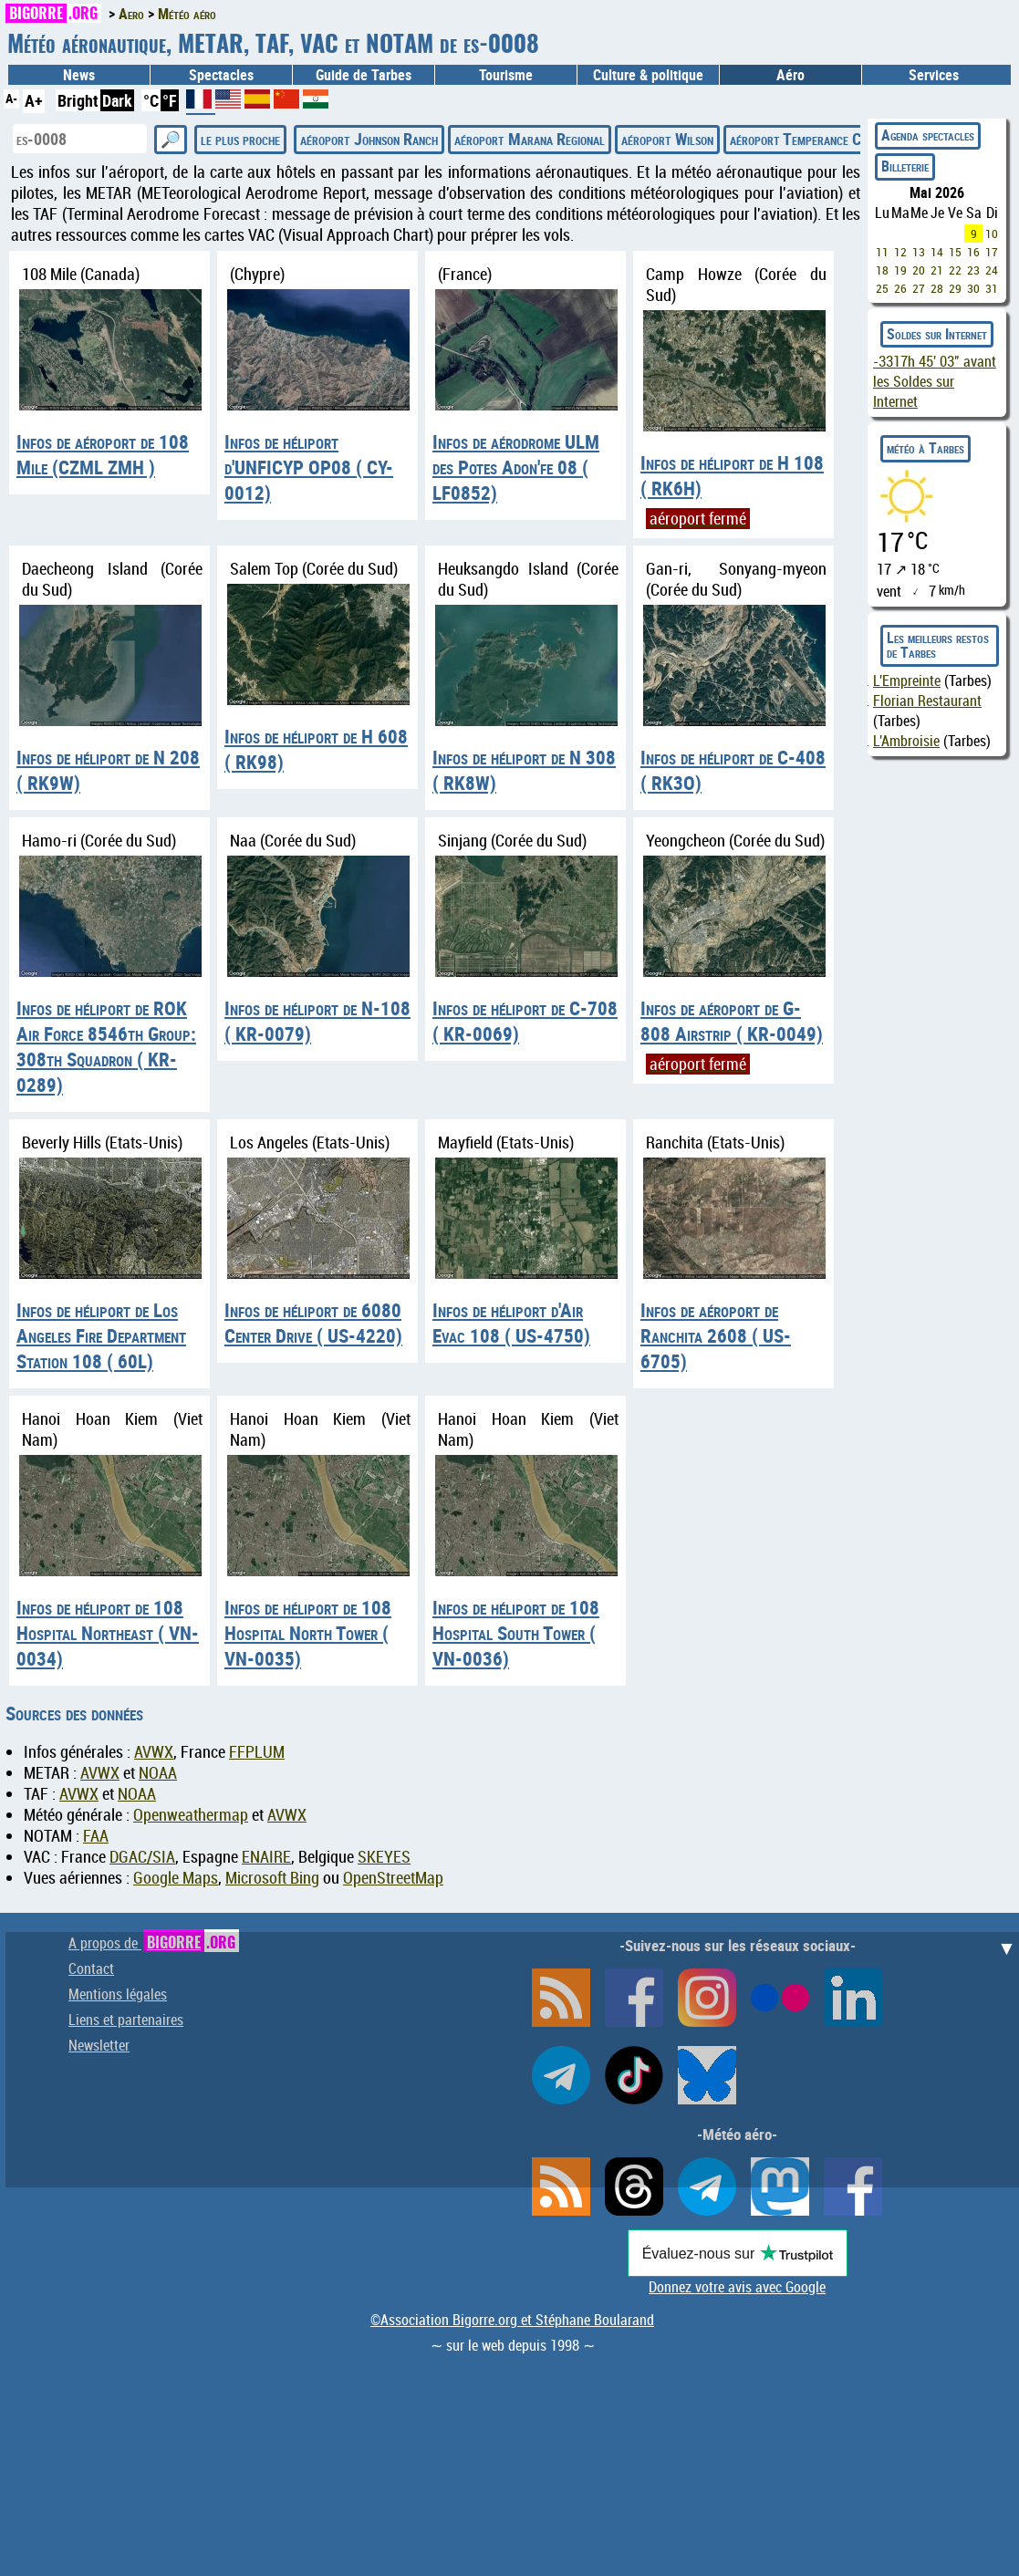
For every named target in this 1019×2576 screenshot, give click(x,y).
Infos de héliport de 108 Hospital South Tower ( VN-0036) (515, 1632)
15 (955, 252)
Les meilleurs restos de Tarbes (938, 645)
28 (937, 288)
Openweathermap (190, 1814)
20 (918, 270)
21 (937, 270)
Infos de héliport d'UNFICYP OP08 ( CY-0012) (308, 467)
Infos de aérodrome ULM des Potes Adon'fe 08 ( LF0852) (515, 467)
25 (882, 288)
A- (11, 98)
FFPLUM (257, 1751)
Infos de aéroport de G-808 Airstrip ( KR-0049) (731, 1020)
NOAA (158, 1772)
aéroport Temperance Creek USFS (827, 139)
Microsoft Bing (272, 1877)
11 (882, 252)
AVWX (153, 1751)
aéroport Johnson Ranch (369, 139)
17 (991, 252)
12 (900, 252)
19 (900, 270)
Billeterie (905, 166)
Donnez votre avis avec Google (737, 2287)
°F (169, 100)
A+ (34, 100)
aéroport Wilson (667, 139)
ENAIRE (266, 1856)
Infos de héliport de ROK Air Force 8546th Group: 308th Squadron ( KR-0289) (106, 1046)
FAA (96, 1835)
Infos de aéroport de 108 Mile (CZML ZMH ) (102, 454)
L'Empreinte (907, 680)
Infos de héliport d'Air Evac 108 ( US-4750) (511, 1322)
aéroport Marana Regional (529, 139)
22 (955, 270)
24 (991, 270)
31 (991, 288)
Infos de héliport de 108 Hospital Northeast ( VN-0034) (107, 1632)
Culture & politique (648, 75)
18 (882, 270)
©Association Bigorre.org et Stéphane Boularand (512, 2320)
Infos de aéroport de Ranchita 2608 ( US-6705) (715, 1335)
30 (973, 288)
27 (918, 288)
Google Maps (175, 1877)
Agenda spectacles (927, 135)
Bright (78, 100)
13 (918, 252)
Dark (117, 100)
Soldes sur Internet (937, 334)
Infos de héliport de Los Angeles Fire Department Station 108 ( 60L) (101, 1335)
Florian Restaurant (927, 701)
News (79, 75)
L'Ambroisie (906, 741)
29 (955, 288)
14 (937, 252)
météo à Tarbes (925, 448)
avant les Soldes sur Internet (934, 381)
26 (900, 288)
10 (991, 233)
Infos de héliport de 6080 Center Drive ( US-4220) (313, 1322)
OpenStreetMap (393, 1877)
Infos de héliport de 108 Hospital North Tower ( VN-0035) (307, 1632)
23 (973, 270)
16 (973, 252)
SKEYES (384, 1856)
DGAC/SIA (142, 1856)
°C (151, 100)
